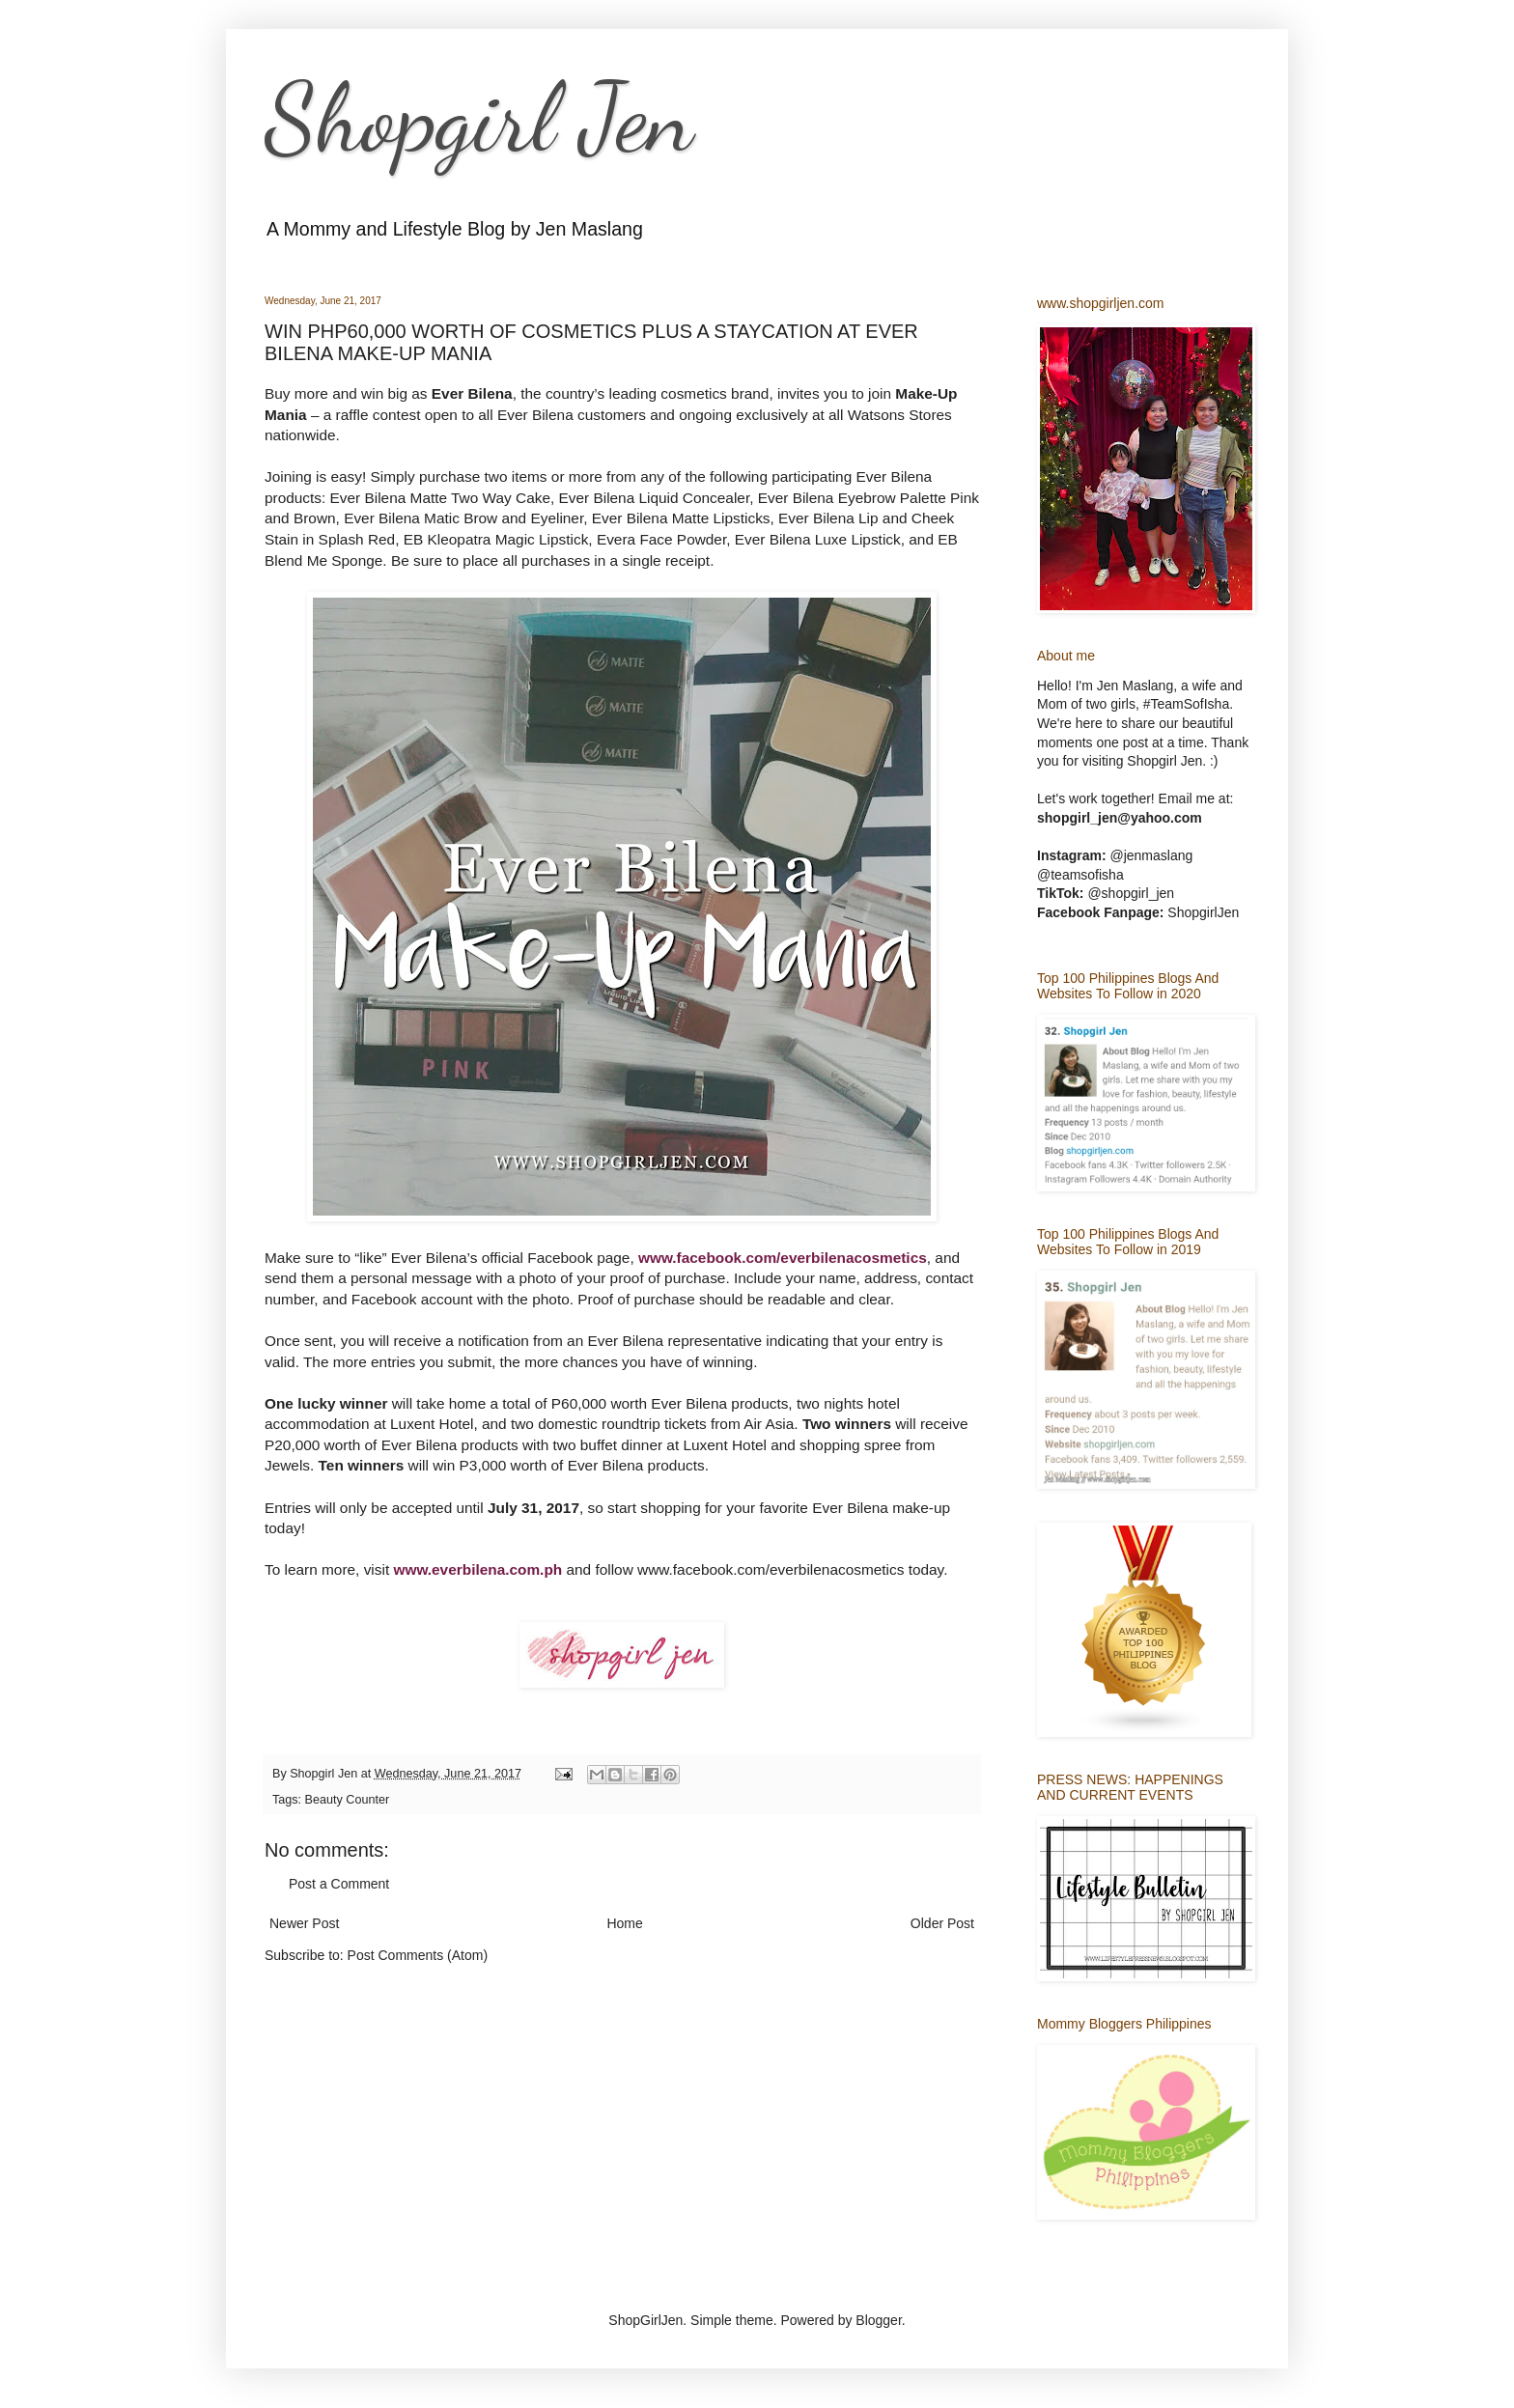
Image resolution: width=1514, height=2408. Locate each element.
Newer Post (304, 1923)
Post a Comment (339, 1883)
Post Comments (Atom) (418, 1955)
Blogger (878, 2320)
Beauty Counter (347, 1799)
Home (624, 1923)
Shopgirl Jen (479, 118)
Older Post (942, 1923)
